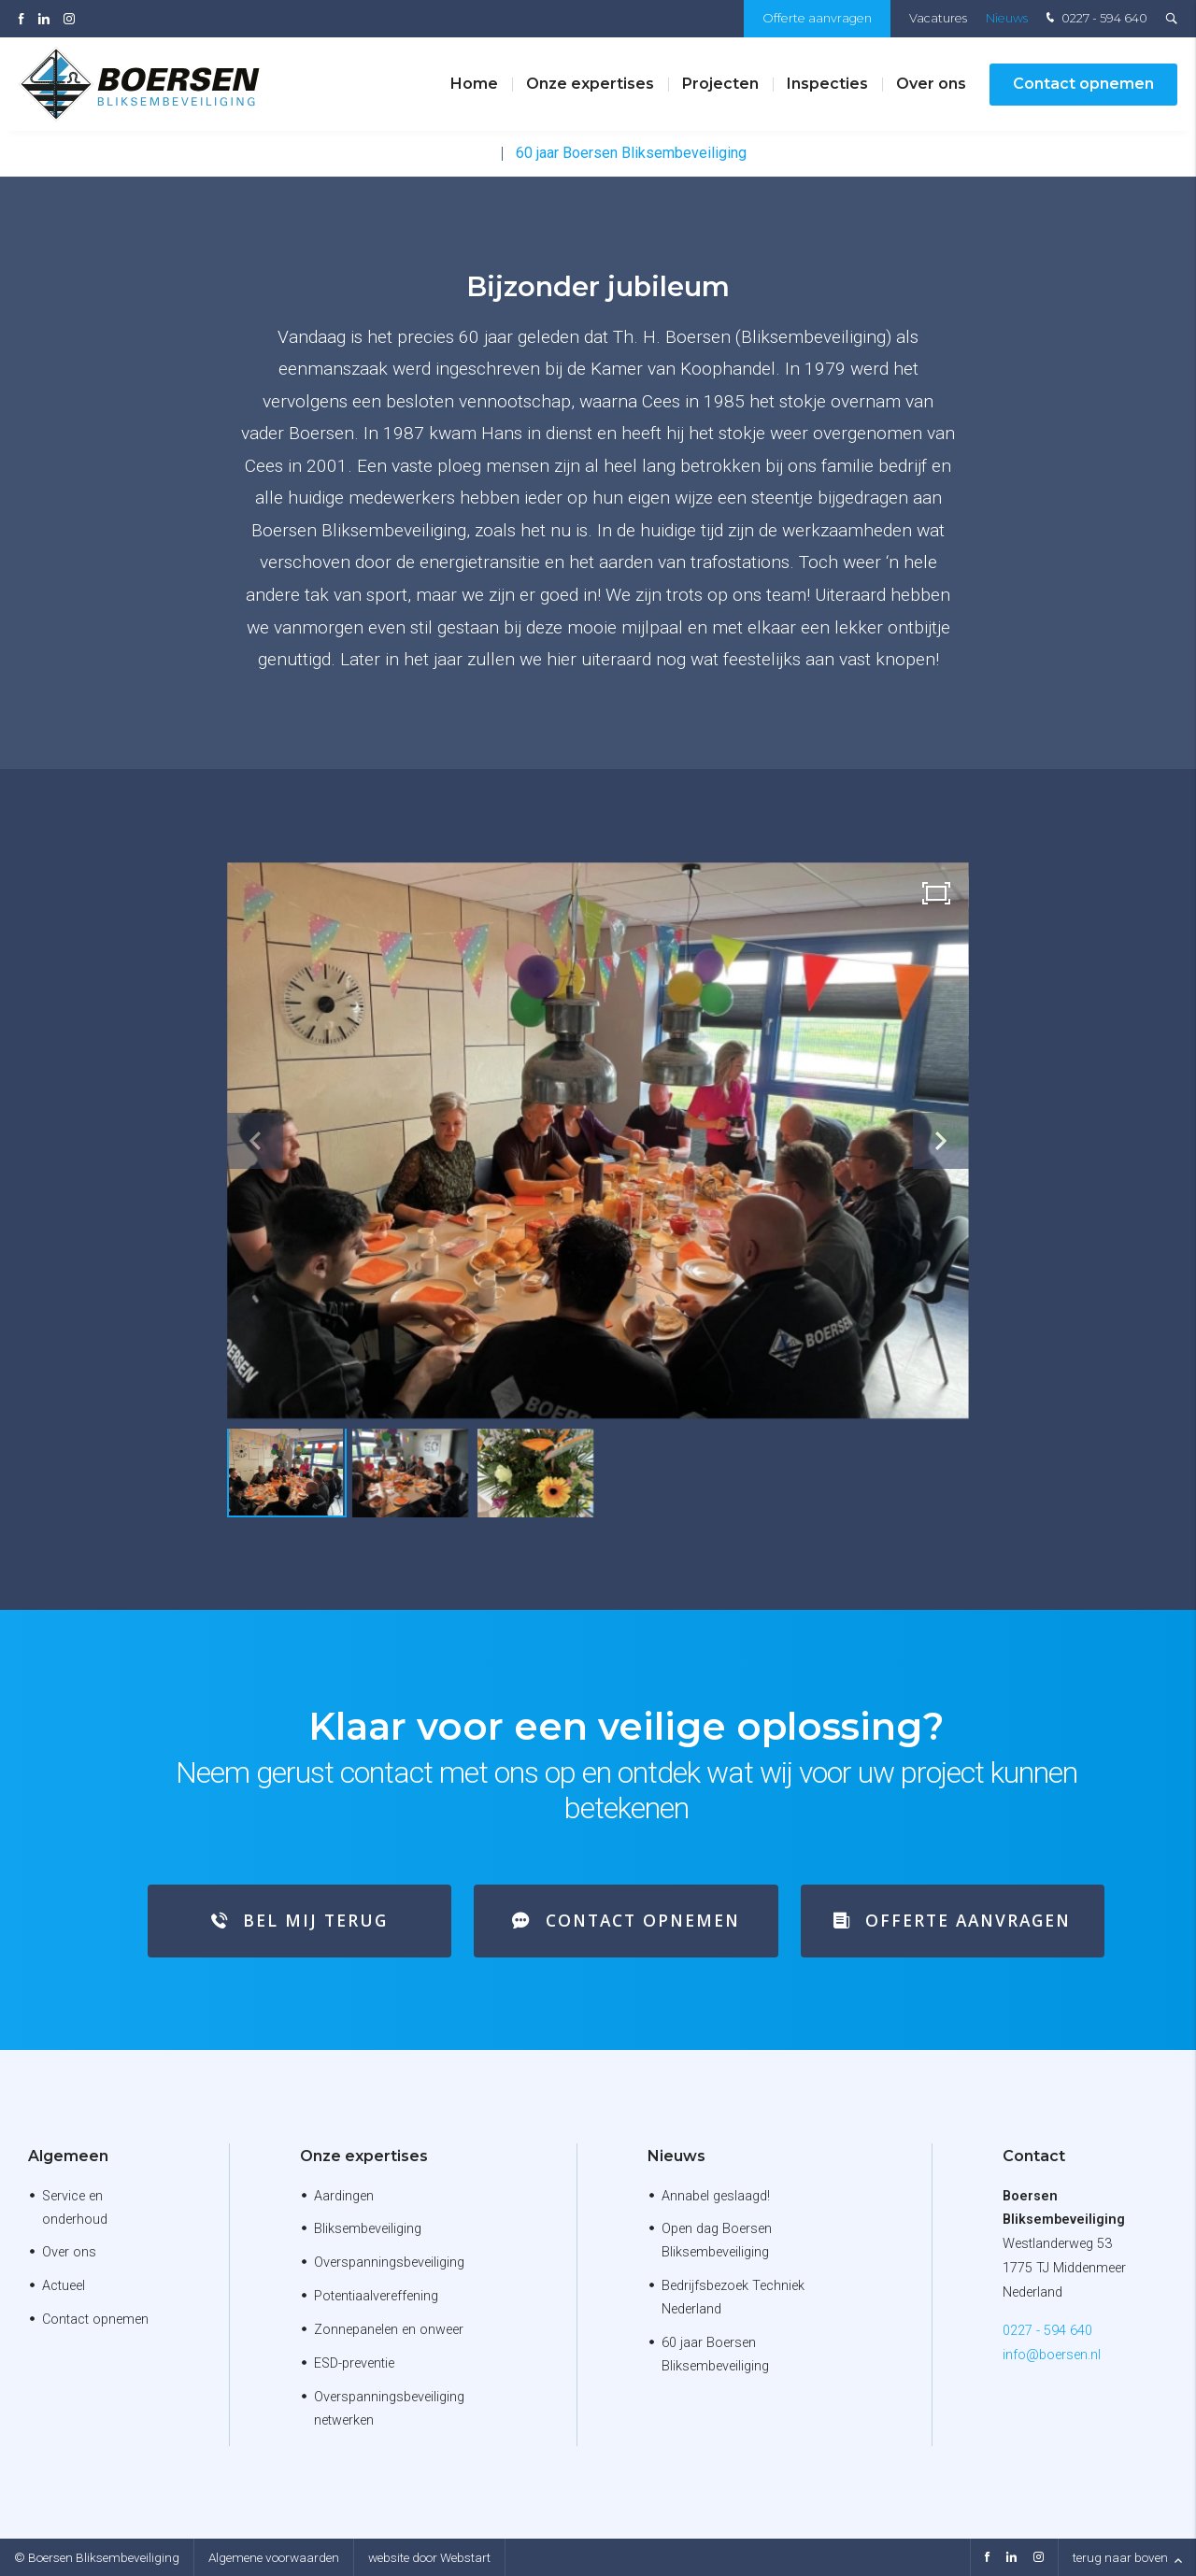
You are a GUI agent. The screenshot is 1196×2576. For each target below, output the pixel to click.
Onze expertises (590, 84)
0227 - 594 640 (1094, 18)
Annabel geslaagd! (716, 2196)
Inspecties (827, 84)
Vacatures (938, 18)
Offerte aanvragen (817, 18)
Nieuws (1007, 18)
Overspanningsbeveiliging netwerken (389, 2408)
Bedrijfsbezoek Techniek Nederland (733, 2297)
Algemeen (68, 2156)
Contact (1034, 2156)
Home (474, 84)
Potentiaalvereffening (376, 2296)
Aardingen (344, 2196)
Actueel (63, 2286)
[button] (941, 1141)
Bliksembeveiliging (367, 2229)
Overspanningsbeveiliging (389, 2262)
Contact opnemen (1083, 84)
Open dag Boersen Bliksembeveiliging (717, 2240)
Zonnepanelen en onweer (388, 2330)
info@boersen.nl (1052, 2355)
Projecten (720, 84)
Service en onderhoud (74, 2207)
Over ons (931, 84)
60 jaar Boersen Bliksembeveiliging (631, 153)
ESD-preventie (354, 2363)
